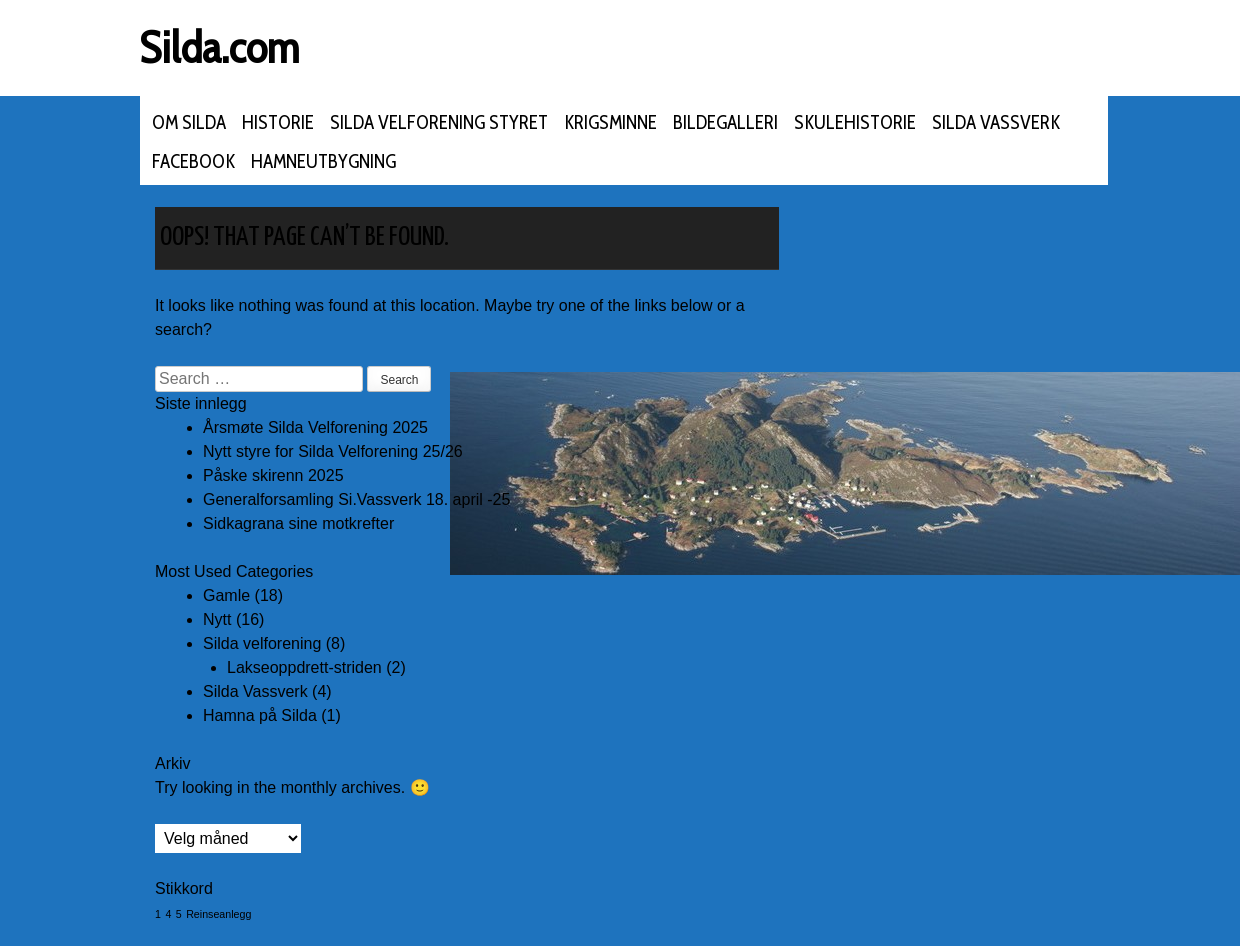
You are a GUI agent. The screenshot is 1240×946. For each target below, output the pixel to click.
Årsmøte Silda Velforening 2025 (315, 427)
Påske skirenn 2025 (273, 475)
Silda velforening (262, 643)
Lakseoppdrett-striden (304, 667)
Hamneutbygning (323, 161)
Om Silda (189, 122)
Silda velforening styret (439, 122)
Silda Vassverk (996, 122)
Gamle (226, 595)
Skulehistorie (855, 122)
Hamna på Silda (260, 715)
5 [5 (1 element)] (179, 914)
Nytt (217, 619)
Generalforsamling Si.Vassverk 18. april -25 (356, 499)
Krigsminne (610, 122)
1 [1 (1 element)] (158, 914)
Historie (278, 122)
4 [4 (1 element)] (168, 914)
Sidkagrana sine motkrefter (298, 523)
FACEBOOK (193, 161)
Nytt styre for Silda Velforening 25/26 (333, 451)
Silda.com (219, 47)
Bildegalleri (725, 122)
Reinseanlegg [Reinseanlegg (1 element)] (218, 914)
